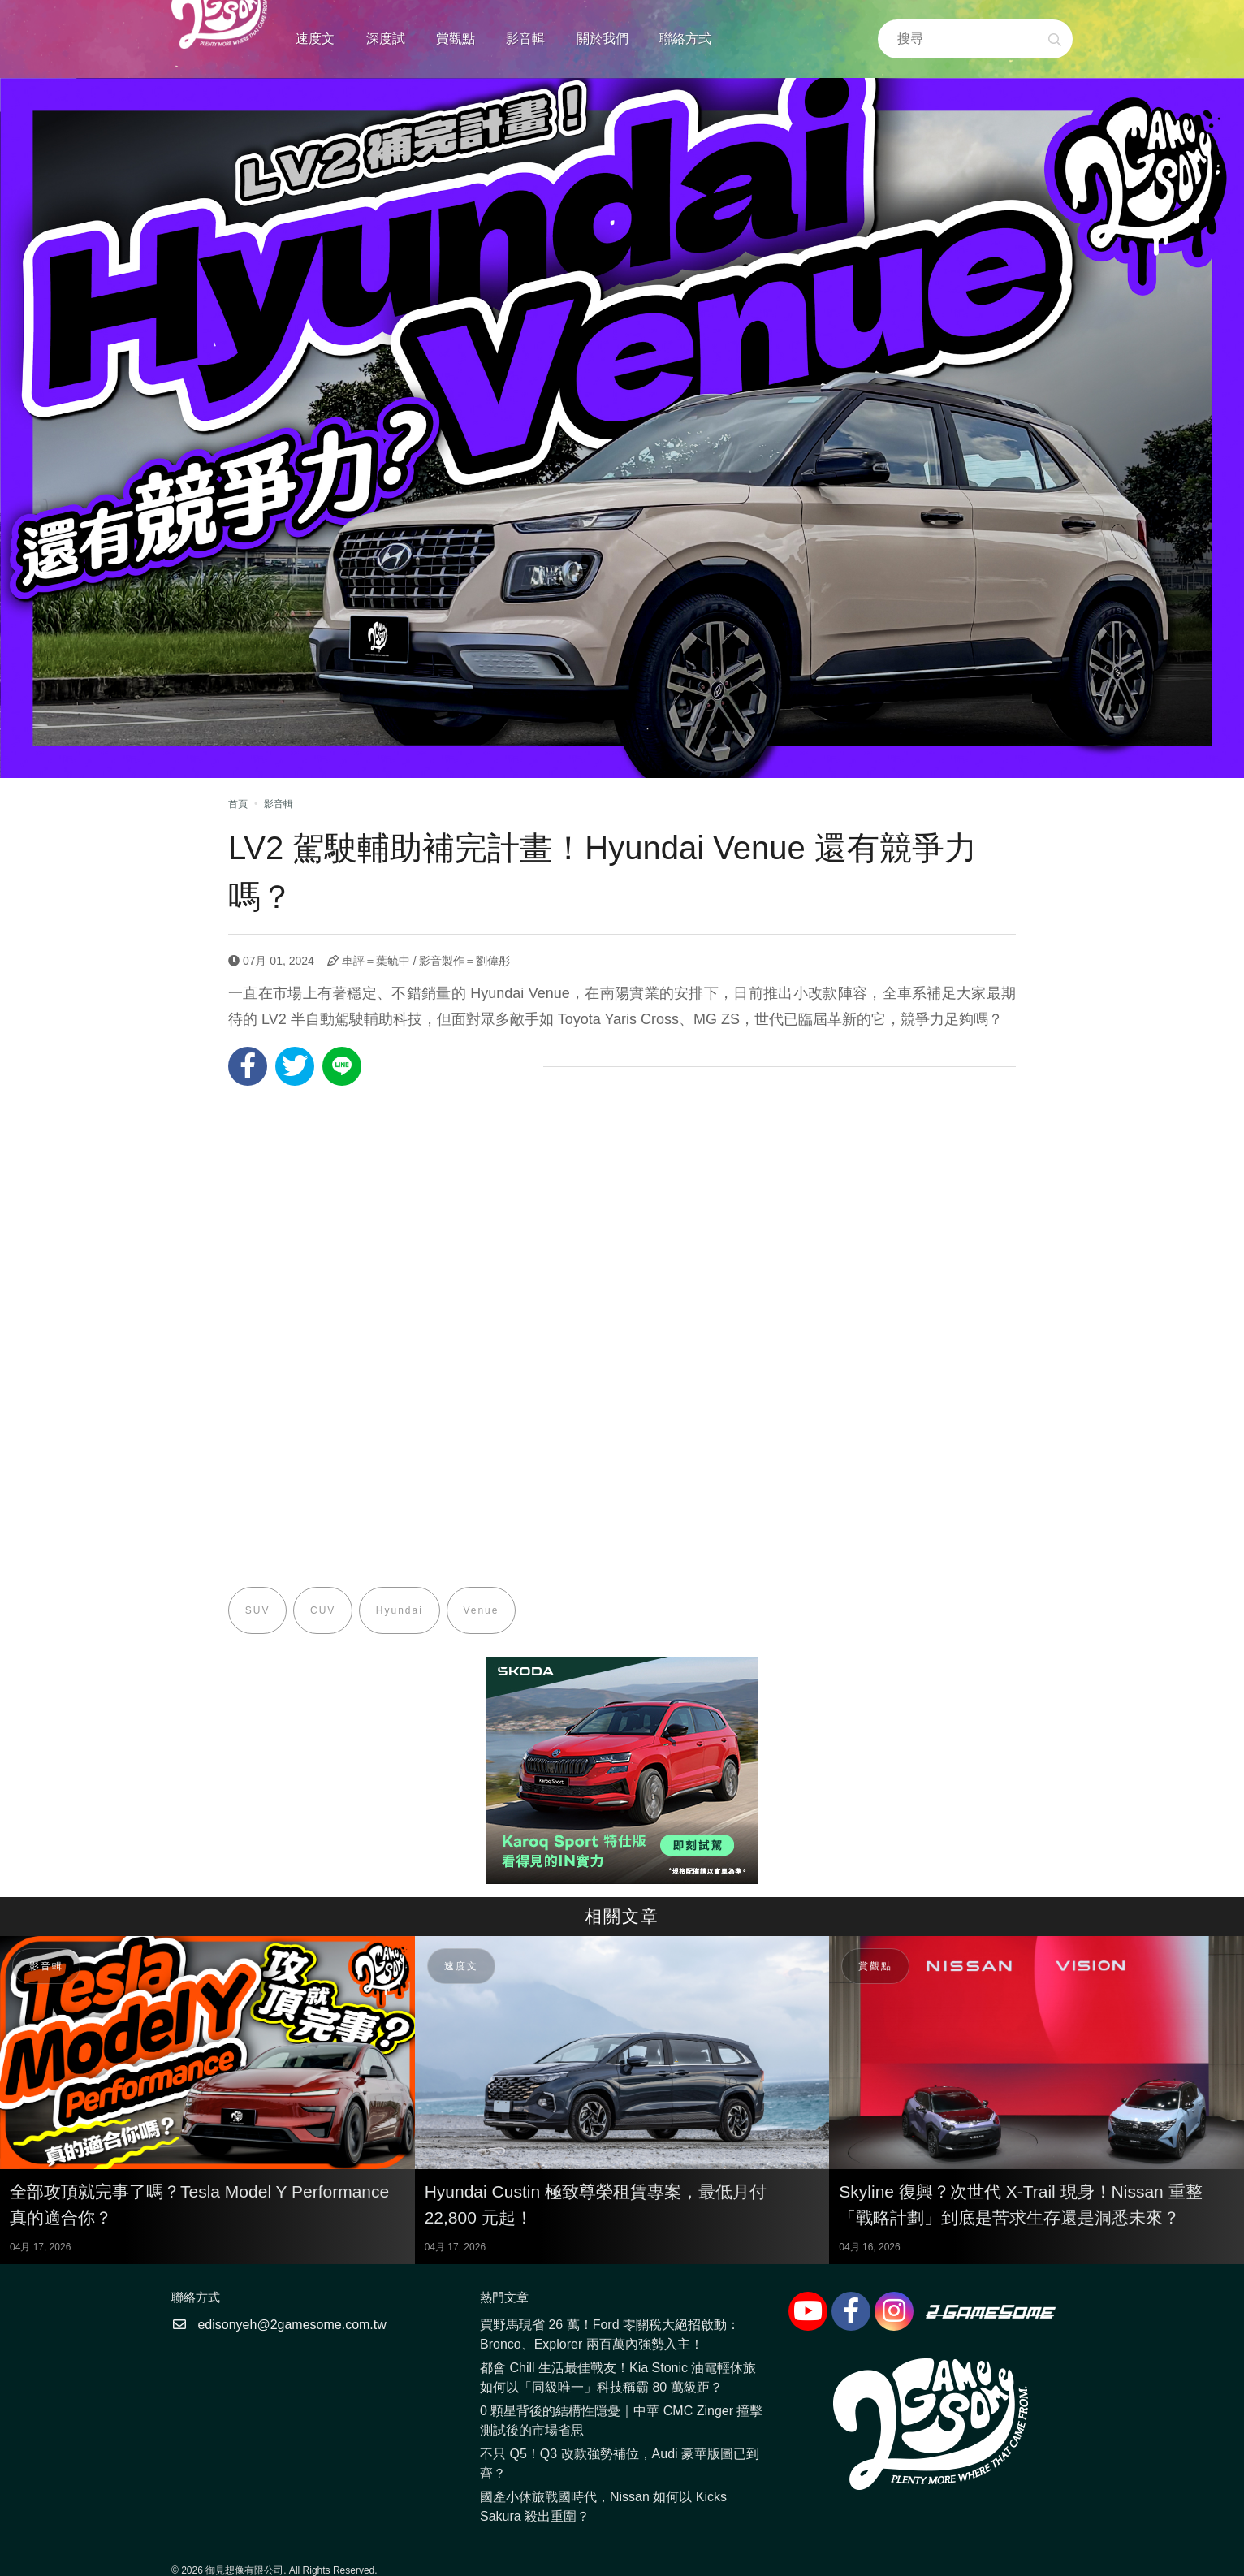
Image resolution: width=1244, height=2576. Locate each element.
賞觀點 (455, 38)
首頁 (238, 804)
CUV (323, 1610)
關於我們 (602, 38)
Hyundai (400, 1610)
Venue (482, 1610)
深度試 (385, 38)
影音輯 (525, 38)
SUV (257, 1610)
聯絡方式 (685, 38)
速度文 (315, 38)
